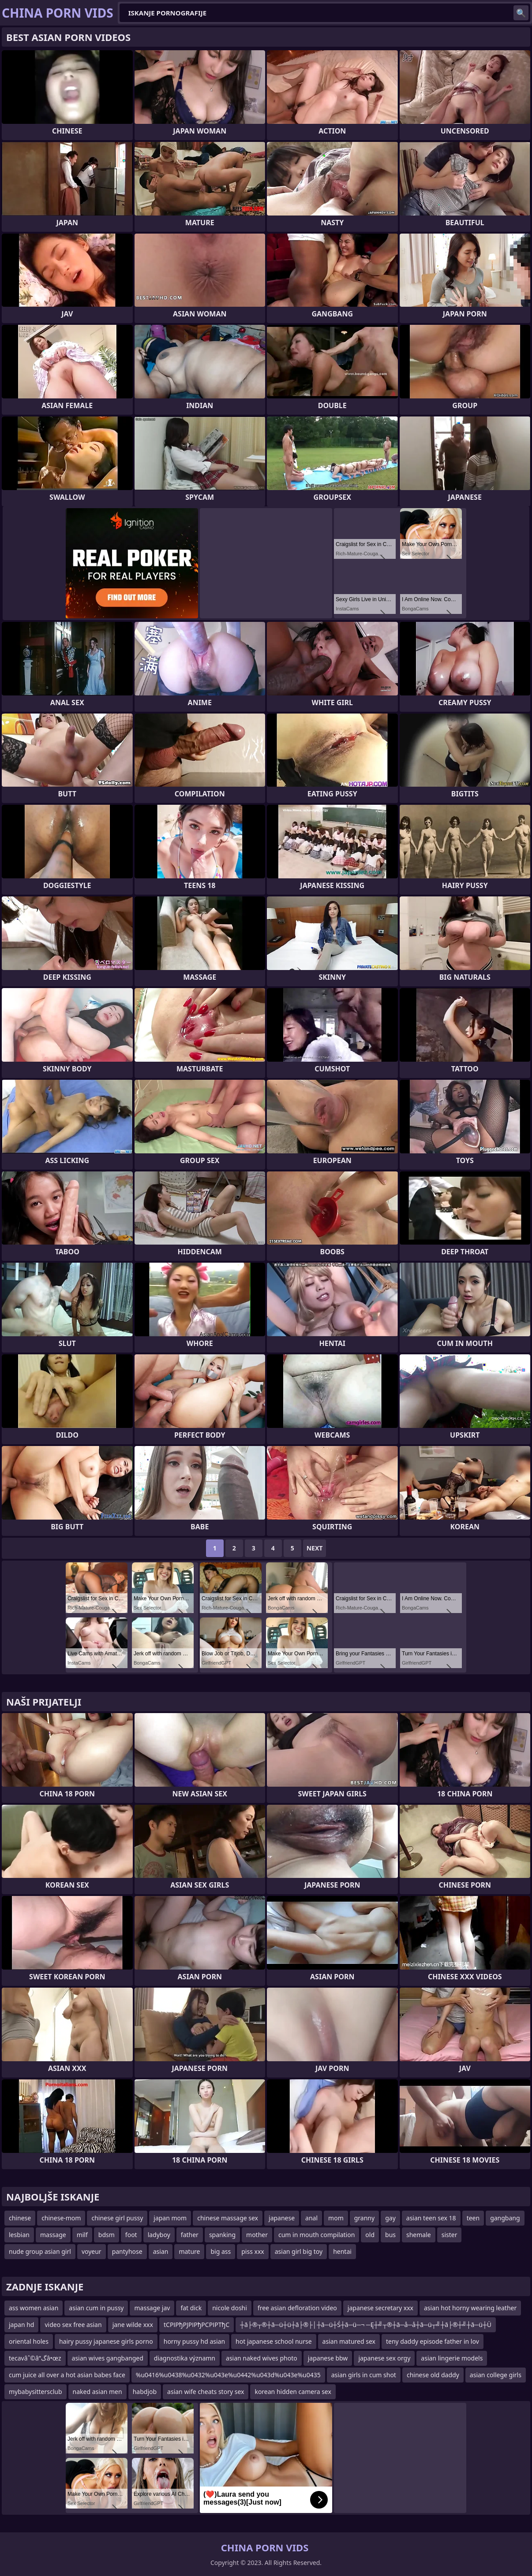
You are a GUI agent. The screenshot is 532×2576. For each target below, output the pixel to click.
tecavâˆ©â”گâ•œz (35, 2358)
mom (336, 2218)
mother (257, 2234)
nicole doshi (229, 2308)
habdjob (145, 2391)
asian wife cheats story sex (205, 2391)
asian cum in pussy (96, 2308)
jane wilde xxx (132, 2324)
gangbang (505, 2218)
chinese (20, 2218)
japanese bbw (328, 2358)
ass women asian (33, 2308)
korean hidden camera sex (293, 2391)
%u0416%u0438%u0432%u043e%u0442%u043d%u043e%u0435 (228, 2375)
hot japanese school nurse (274, 2341)
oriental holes (29, 2341)
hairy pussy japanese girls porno (106, 2341)
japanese (282, 2218)
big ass (220, 2251)
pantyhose (127, 2251)
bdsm (106, 2234)
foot (131, 2234)
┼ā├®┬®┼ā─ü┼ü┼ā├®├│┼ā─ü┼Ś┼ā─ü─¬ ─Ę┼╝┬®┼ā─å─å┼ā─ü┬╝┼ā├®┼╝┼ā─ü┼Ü (365, 2324)
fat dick (191, 2308)
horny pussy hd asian (194, 2341)
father (190, 2234)
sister (449, 2234)
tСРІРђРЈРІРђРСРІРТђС (196, 2324)
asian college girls (495, 2375)
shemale (418, 2234)
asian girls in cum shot (363, 2375)
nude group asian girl (40, 2251)
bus (390, 2234)
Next (315, 1548)
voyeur (91, 2251)
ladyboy (159, 2234)
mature (189, 2251)
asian (161, 2251)
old (370, 2234)
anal (311, 2218)
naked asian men (97, 2391)
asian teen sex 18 (431, 2218)
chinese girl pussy (117, 2218)
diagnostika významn (184, 2358)
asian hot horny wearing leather (470, 2308)
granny (364, 2218)
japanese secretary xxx (380, 2308)
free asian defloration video (297, 2308)
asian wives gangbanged (107, 2358)
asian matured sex (348, 2341)
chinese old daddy (433, 2375)
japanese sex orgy (384, 2358)
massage (53, 2234)
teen (473, 2218)
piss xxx (252, 2251)
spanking (222, 2234)
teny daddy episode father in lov (432, 2341)
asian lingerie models (452, 2358)
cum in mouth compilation (316, 2234)
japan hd (21, 2324)
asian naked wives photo (261, 2358)
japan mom (170, 2218)
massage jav (152, 2308)
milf (82, 2234)
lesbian (19, 2234)
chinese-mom (61, 2218)
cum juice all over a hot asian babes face (67, 2375)
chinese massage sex (227, 2218)
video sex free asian (73, 2324)
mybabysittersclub (35, 2391)
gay (390, 2218)
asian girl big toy (298, 2251)
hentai (342, 2251)
